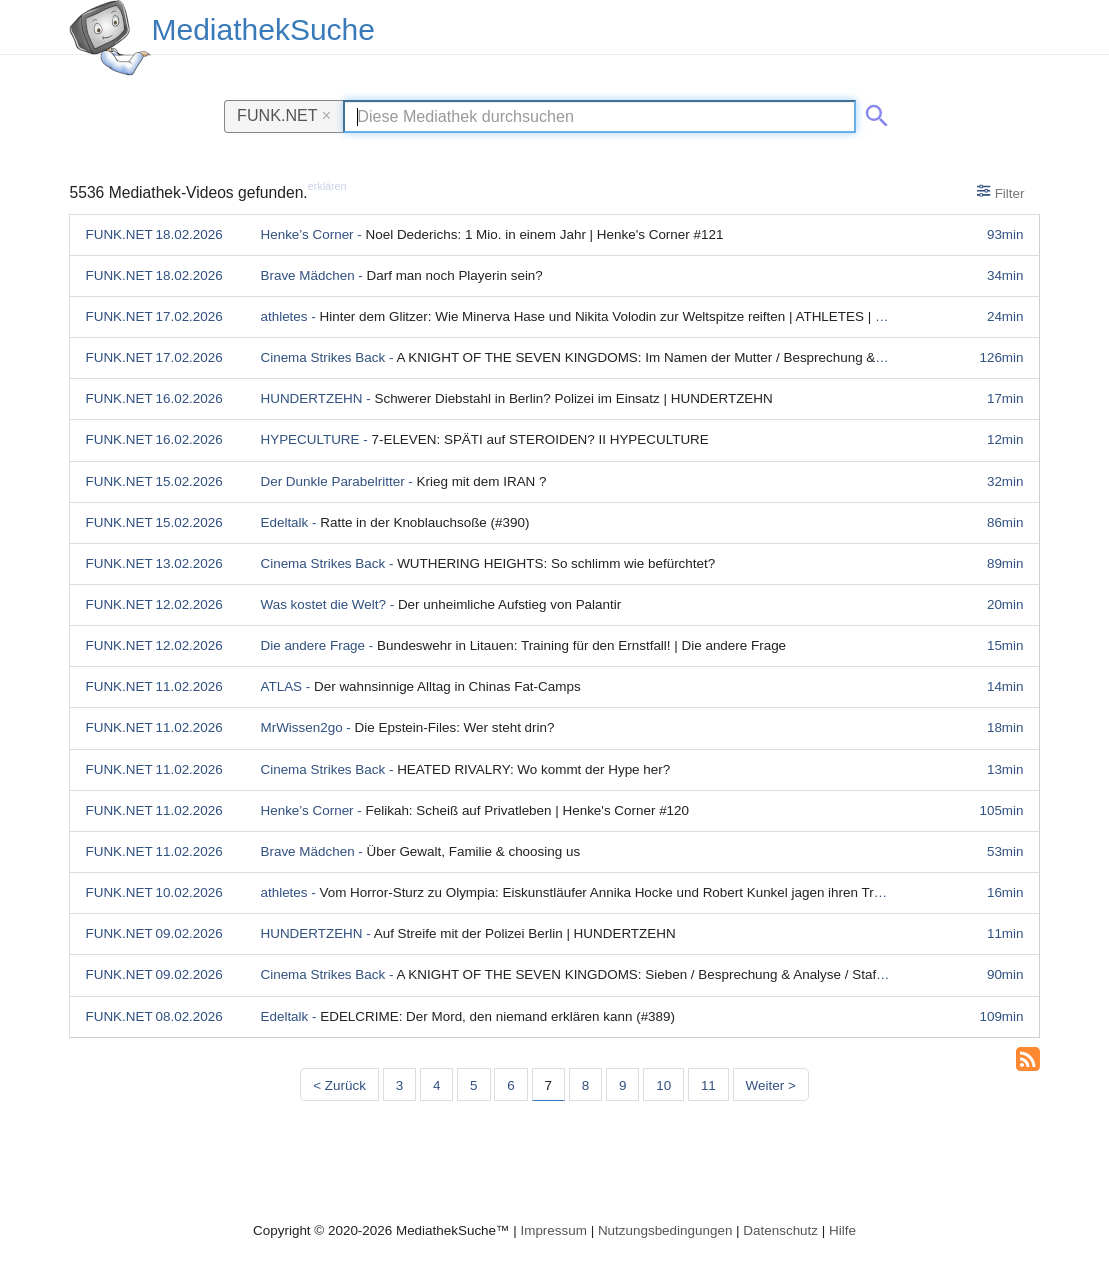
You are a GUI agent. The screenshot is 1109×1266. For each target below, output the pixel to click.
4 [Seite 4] (436, 1085)
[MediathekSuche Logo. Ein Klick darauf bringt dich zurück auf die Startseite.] (110, 38)
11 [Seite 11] (708, 1085)
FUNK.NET (284, 115)
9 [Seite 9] (622, 1085)
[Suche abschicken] (873, 112)
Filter (1000, 192)
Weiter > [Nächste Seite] (771, 1085)
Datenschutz (780, 1230)
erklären (327, 186)
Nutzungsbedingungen (665, 1230)
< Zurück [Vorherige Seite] (339, 1085)
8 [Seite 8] (585, 1085)
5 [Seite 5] (473, 1085)
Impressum (553, 1230)
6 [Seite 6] (510, 1085)
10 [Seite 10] (663, 1085)
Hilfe (842, 1230)
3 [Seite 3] (399, 1085)
